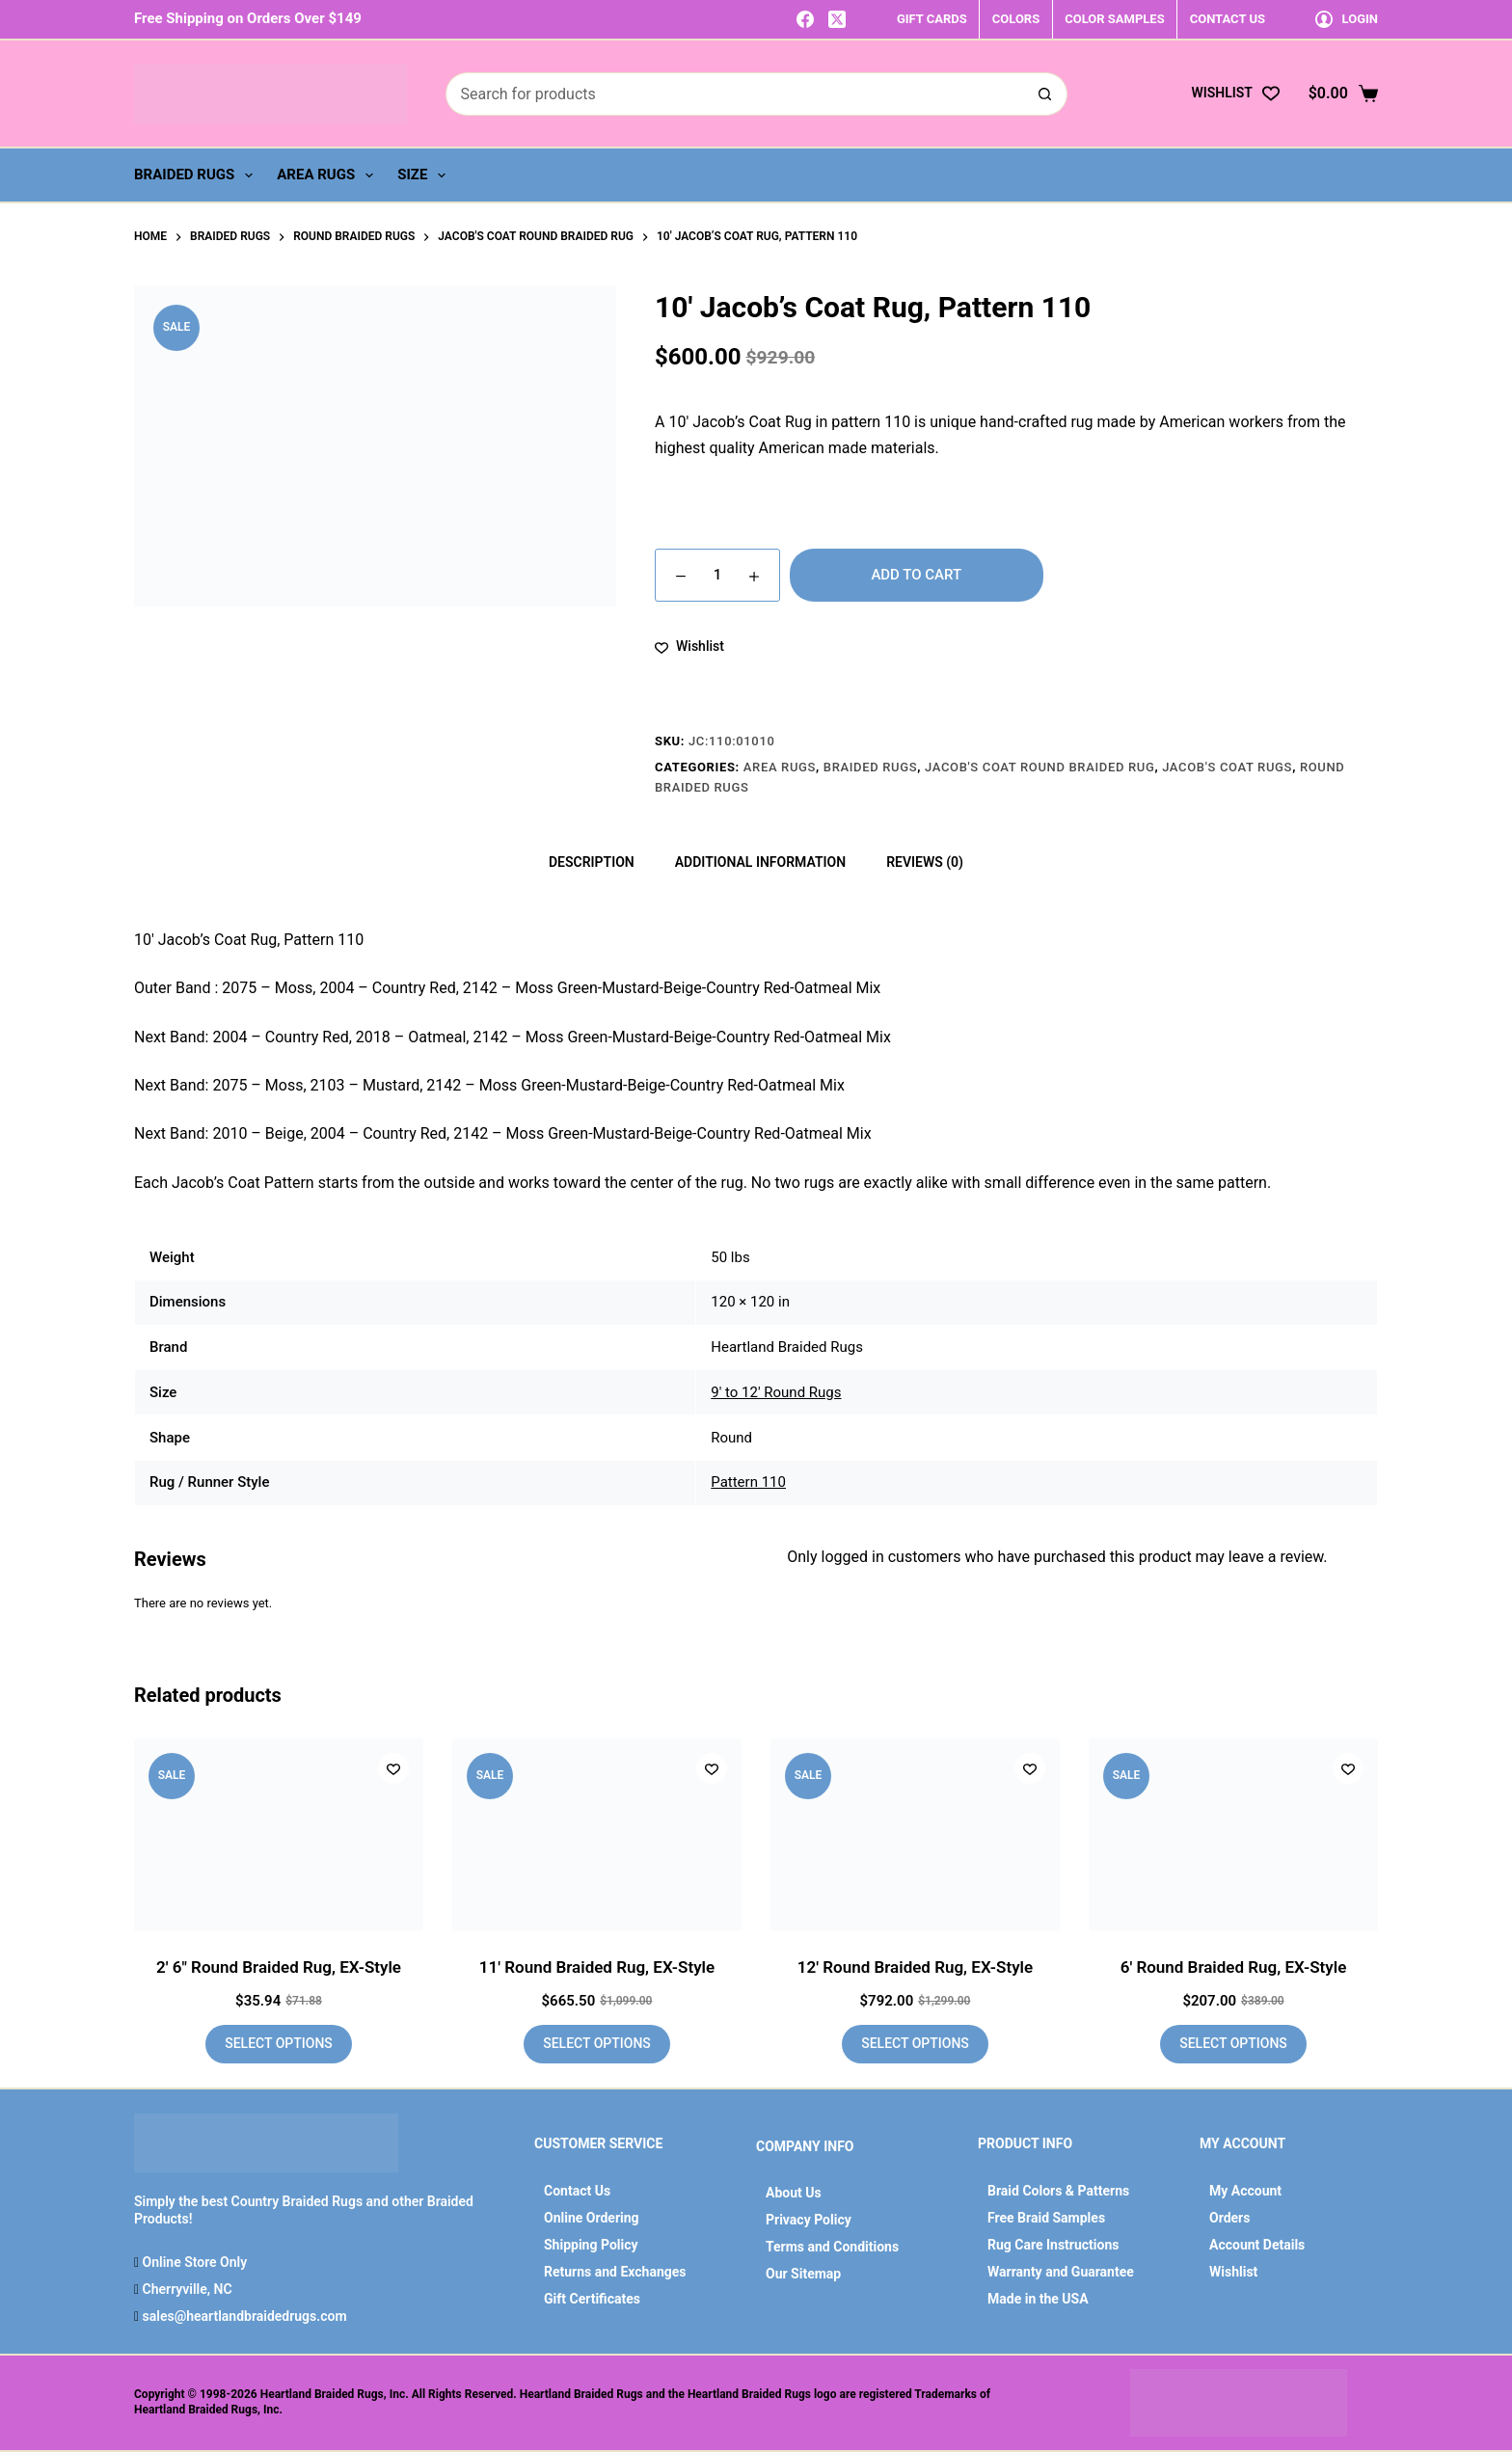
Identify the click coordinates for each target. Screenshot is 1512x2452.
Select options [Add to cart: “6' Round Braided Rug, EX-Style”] (1233, 2043)
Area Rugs (329, 175)
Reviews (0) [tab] (924, 862)
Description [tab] (591, 862)
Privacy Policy (808, 2219)
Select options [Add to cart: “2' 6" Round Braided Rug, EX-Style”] (279, 2043)
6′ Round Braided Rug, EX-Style (1233, 1967)
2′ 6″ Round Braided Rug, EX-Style (278, 1967)
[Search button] (1045, 94)
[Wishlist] (1235, 93)
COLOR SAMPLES (1114, 19)
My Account (1245, 2190)
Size (425, 175)
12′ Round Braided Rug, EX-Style (915, 1967)
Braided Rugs (197, 175)
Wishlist (1233, 2271)
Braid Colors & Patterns (1058, 2190)
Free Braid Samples (1046, 2217)
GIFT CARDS (932, 19)
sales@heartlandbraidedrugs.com (242, 2316)
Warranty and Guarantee (1060, 2271)
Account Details (1257, 2244)
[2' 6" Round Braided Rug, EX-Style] (278, 1834)
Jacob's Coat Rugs (1227, 767)
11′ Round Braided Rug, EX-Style (597, 1967)
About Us (794, 2192)
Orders (1229, 2217)
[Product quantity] (717, 575)
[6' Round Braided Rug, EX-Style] (1233, 1834)
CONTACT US (1227, 19)
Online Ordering (591, 2217)
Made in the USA (1038, 2298)
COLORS (1016, 19)
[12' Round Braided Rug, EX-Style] (915, 1834)
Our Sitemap (803, 2273)
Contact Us (577, 2190)
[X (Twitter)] (837, 19)
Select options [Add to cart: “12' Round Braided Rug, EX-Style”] (915, 2043)
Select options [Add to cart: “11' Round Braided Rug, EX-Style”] (597, 2043)
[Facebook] (805, 19)
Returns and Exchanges (615, 2271)
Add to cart (916, 574)
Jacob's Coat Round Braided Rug (1039, 767)
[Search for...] (735, 94)
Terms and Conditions (832, 2246)
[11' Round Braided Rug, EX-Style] (597, 1834)
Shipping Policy (591, 2244)
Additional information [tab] (760, 862)
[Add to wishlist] (689, 646)
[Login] (1346, 19)
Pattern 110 (748, 1482)
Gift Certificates (592, 2298)
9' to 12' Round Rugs (776, 1392)
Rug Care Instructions (1053, 2244)
